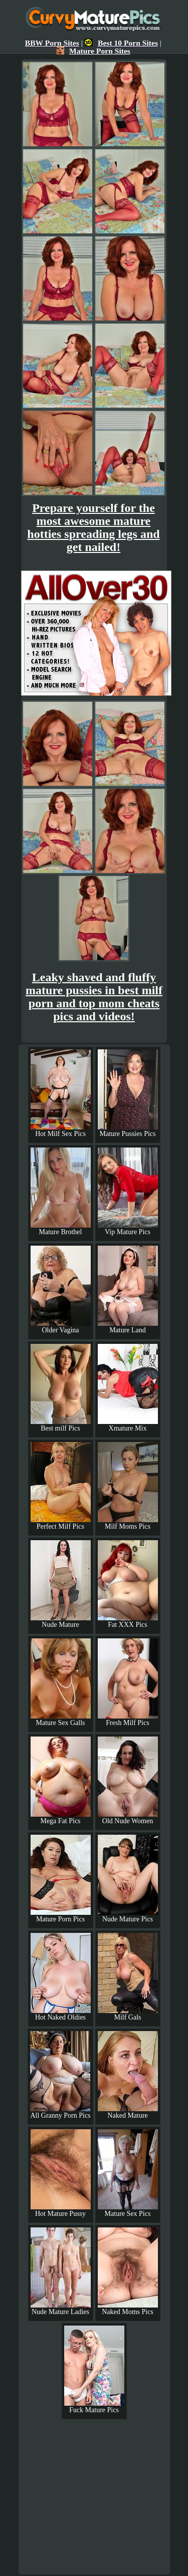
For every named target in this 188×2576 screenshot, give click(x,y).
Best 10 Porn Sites (121, 43)
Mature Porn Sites (93, 51)
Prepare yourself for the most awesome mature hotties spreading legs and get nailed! (93, 527)
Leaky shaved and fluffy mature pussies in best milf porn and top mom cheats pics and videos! (94, 997)
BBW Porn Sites (52, 43)
